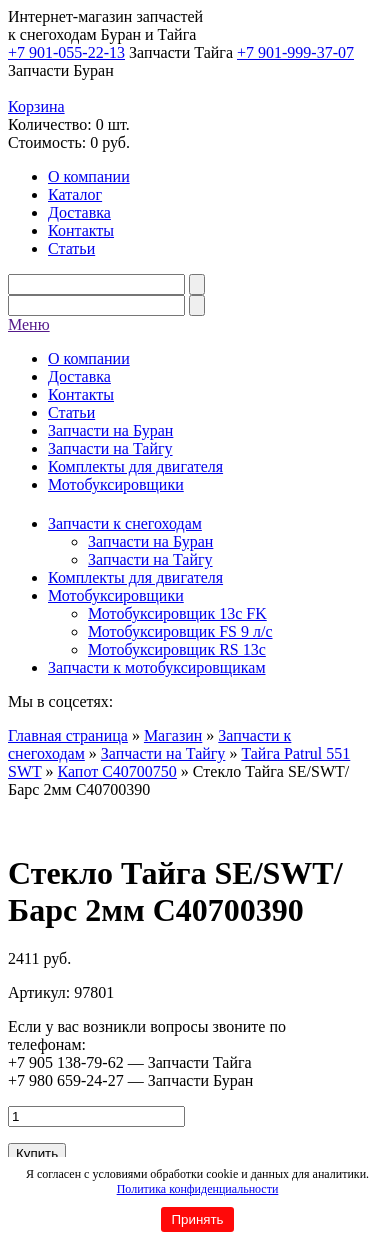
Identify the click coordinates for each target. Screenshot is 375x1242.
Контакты (81, 230)
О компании (89, 176)
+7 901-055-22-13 (66, 52)
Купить (37, 1153)
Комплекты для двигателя (135, 466)
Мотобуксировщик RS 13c (177, 649)
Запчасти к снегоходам (125, 523)
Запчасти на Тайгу (110, 448)
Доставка (79, 212)
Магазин (173, 735)
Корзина (36, 106)
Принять (197, 1219)
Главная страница (68, 735)
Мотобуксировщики (116, 484)
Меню (29, 324)
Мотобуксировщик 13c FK (177, 613)
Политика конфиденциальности (198, 1189)
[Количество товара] (96, 1116)
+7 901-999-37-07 (295, 52)
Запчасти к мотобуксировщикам (157, 667)
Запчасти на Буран (110, 430)
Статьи (71, 248)
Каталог (75, 194)
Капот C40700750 (116, 771)
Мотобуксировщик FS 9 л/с (180, 631)
